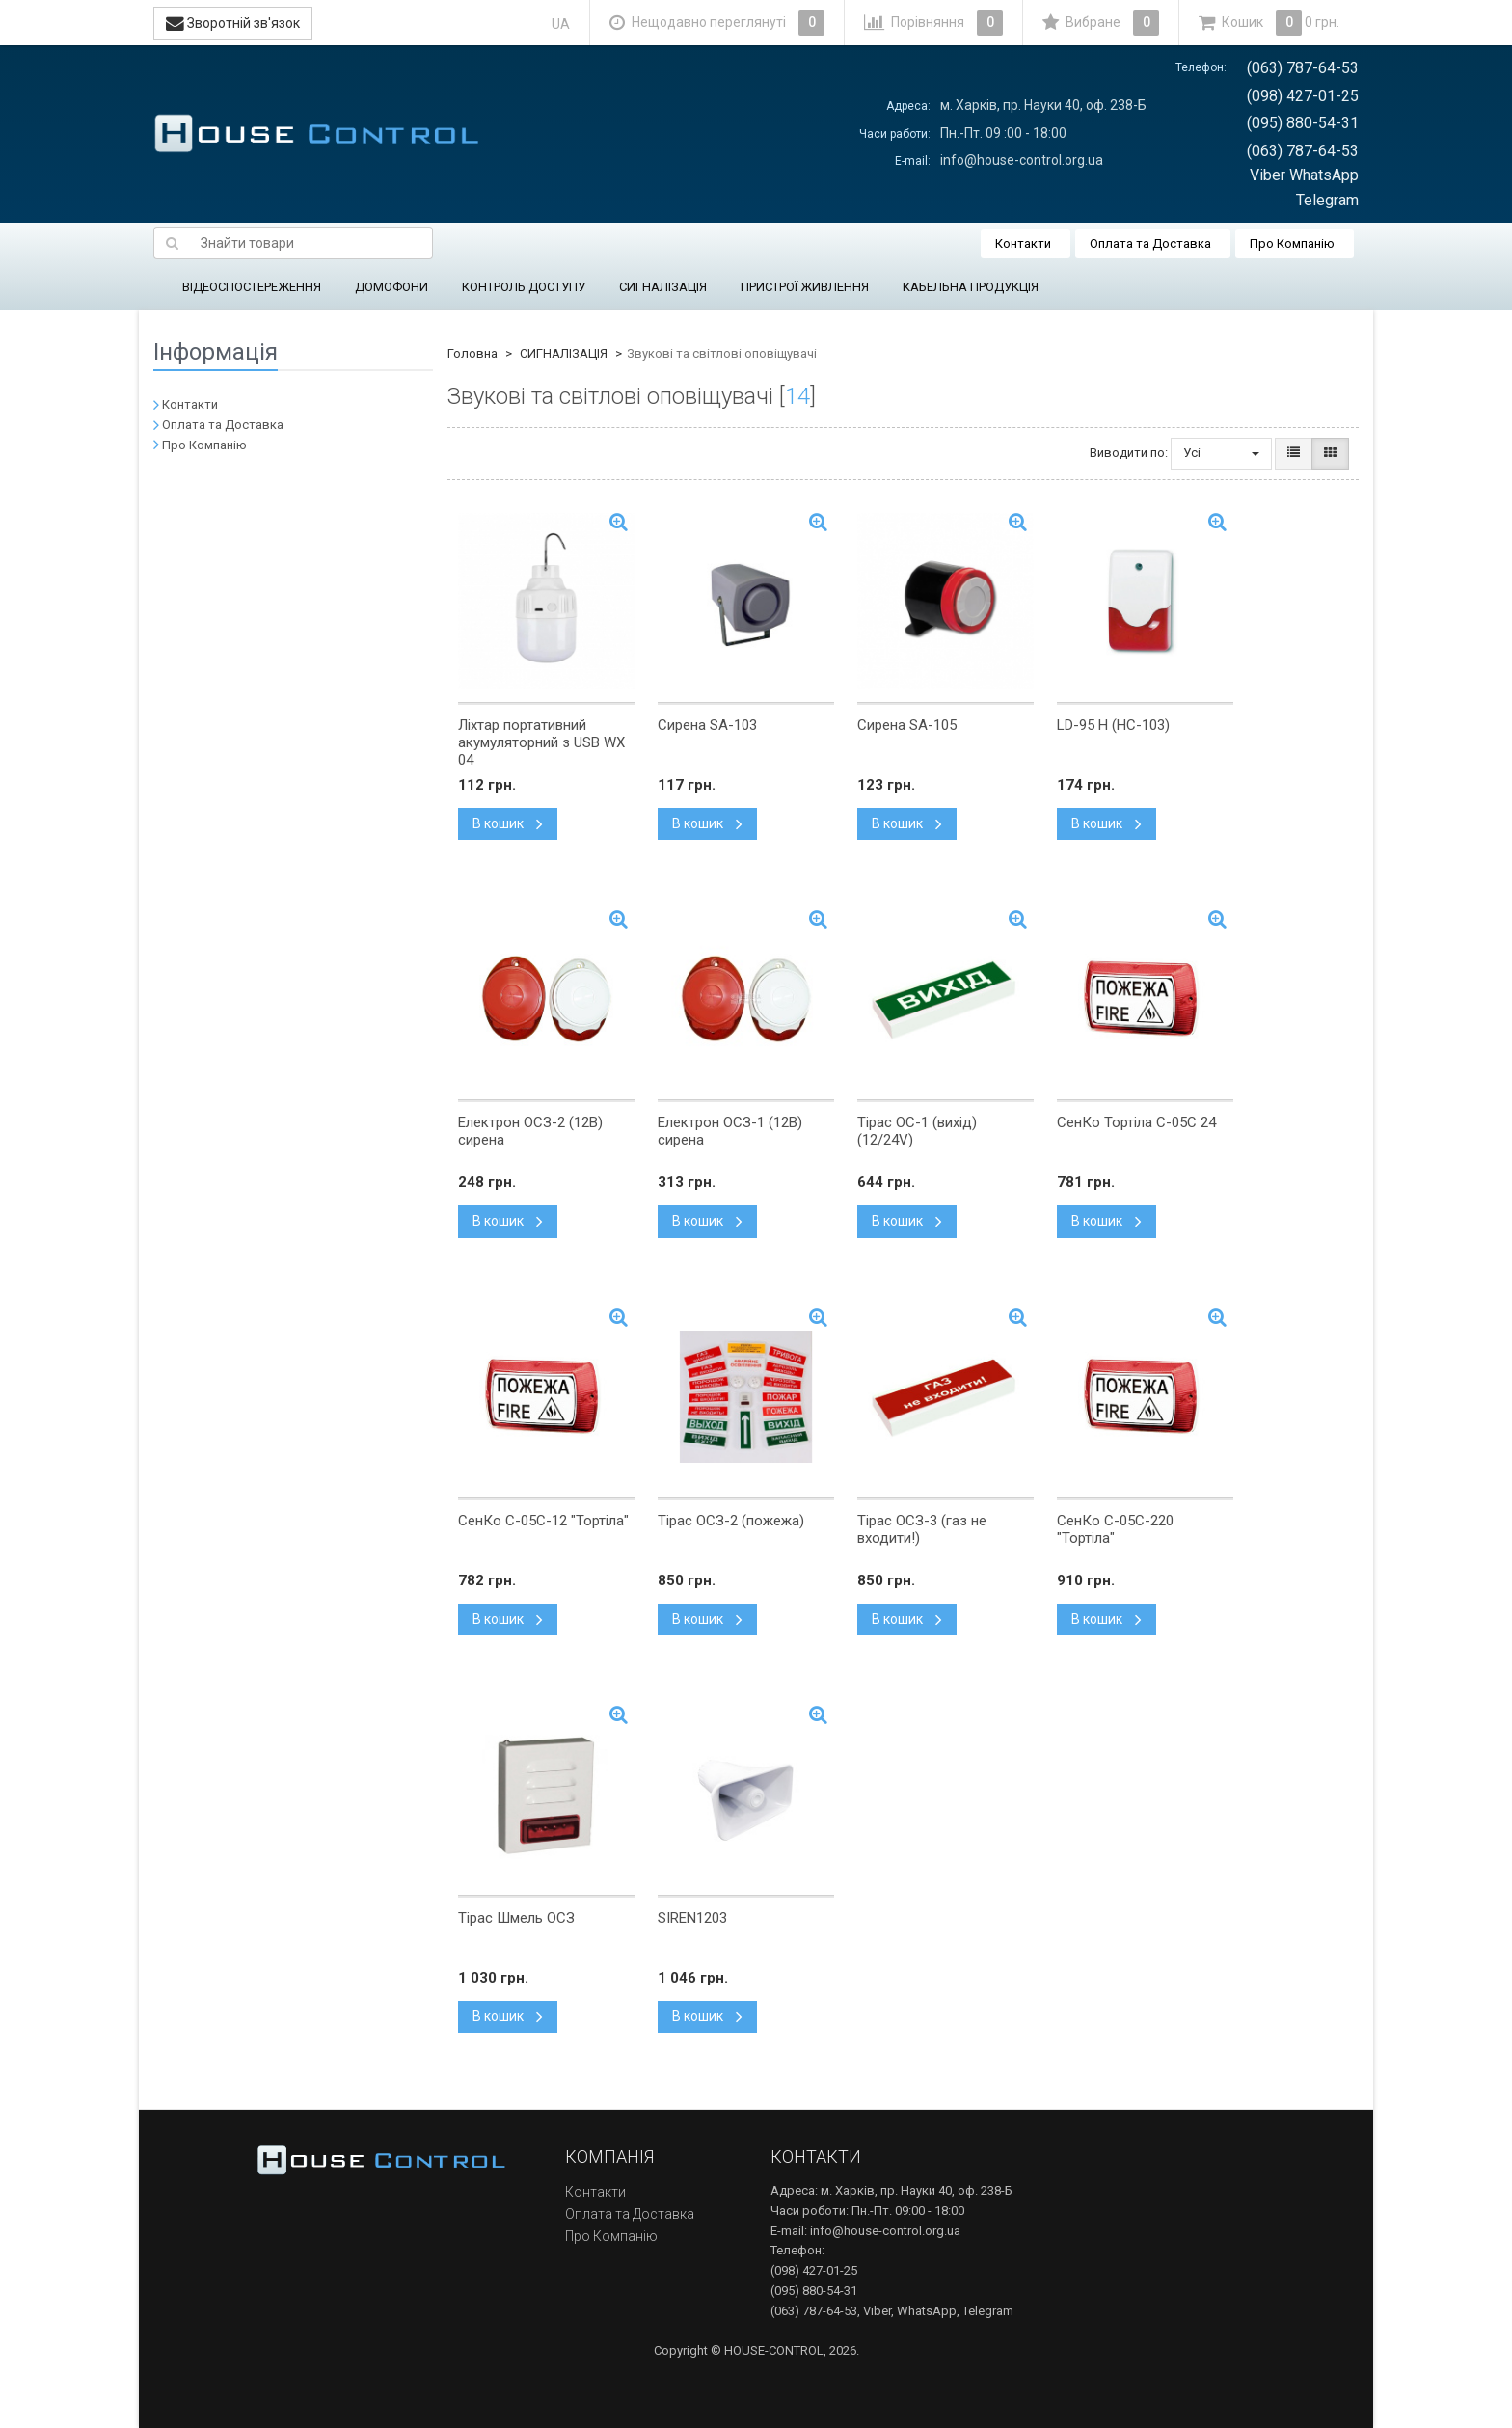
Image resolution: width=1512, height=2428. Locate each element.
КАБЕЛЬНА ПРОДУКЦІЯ (971, 287)
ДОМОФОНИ (391, 287)
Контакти (1023, 243)
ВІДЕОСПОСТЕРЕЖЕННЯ (251, 287)
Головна (472, 353)
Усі (1221, 452)
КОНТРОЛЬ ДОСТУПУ (523, 287)
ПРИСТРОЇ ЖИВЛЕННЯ (805, 287)
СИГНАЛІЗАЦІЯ (663, 287)
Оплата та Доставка (1150, 243)
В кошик (507, 823)
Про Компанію (1292, 243)
